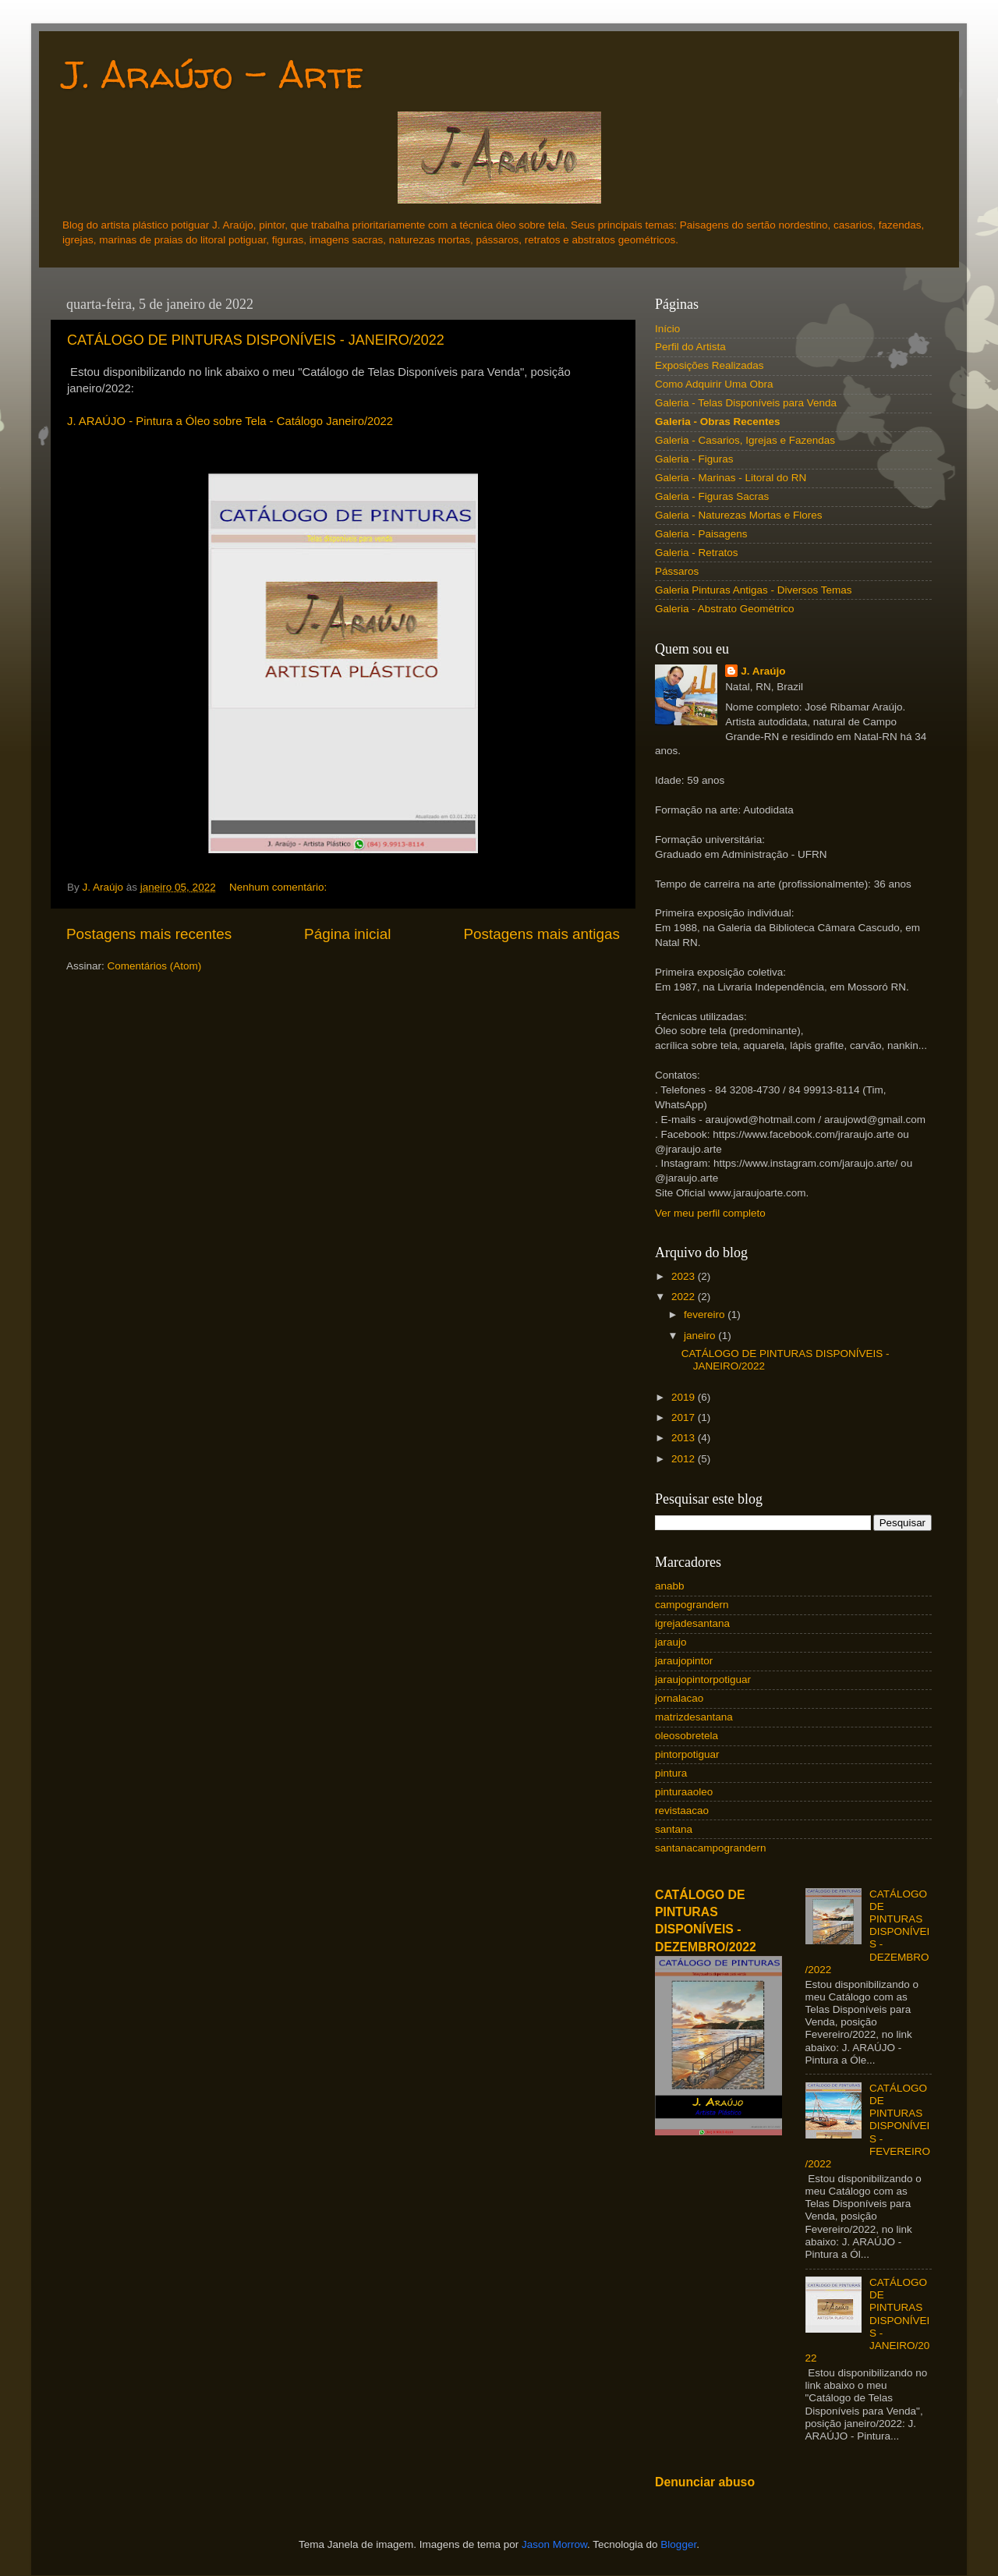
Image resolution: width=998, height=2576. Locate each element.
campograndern (692, 1604)
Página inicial (347, 934)
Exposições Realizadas (709, 365)
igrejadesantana (692, 1623)
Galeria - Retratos (696, 552)
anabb (670, 1586)
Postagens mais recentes (149, 934)
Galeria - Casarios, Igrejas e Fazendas (745, 440)
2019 (684, 1397)
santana (673, 1829)
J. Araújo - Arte (213, 74)
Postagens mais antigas (541, 934)
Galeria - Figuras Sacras (712, 496)
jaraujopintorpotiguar (703, 1679)
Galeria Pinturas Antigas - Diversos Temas (753, 590)
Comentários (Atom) (155, 966)
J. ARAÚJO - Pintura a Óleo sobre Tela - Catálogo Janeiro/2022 (230, 421)
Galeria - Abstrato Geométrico (725, 609)
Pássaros (677, 571)
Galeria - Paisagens (701, 534)
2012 (684, 1459)
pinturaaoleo (684, 1792)
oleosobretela (686, 1736)
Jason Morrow (554, 2544)
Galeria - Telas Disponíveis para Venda (746, 403)
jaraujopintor (684, 1661)
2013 (684, 1438)
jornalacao (679, 1698)
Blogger (678, 2544)
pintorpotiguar (687, 1754)
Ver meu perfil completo (710, 1213)
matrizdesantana (694, 1717)
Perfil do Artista (690, 347)
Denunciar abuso (705, 2482)
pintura (671, 1773)
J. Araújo (763, 671)
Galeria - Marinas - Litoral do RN (730, 478)
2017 (684, 1417)
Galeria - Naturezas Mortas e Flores (739, 515)
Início (667, 329)
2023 (684, 1276)
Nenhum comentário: (279, 887)
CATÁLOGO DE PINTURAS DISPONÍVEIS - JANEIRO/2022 (255, 340)
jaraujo (671, 1642)
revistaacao (682, 1810)
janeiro (701, 1335)
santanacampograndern (710, 1848)
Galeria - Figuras (694, 459)
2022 (684, 1296)
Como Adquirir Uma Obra (714, 384)
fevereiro (705, 1314)
